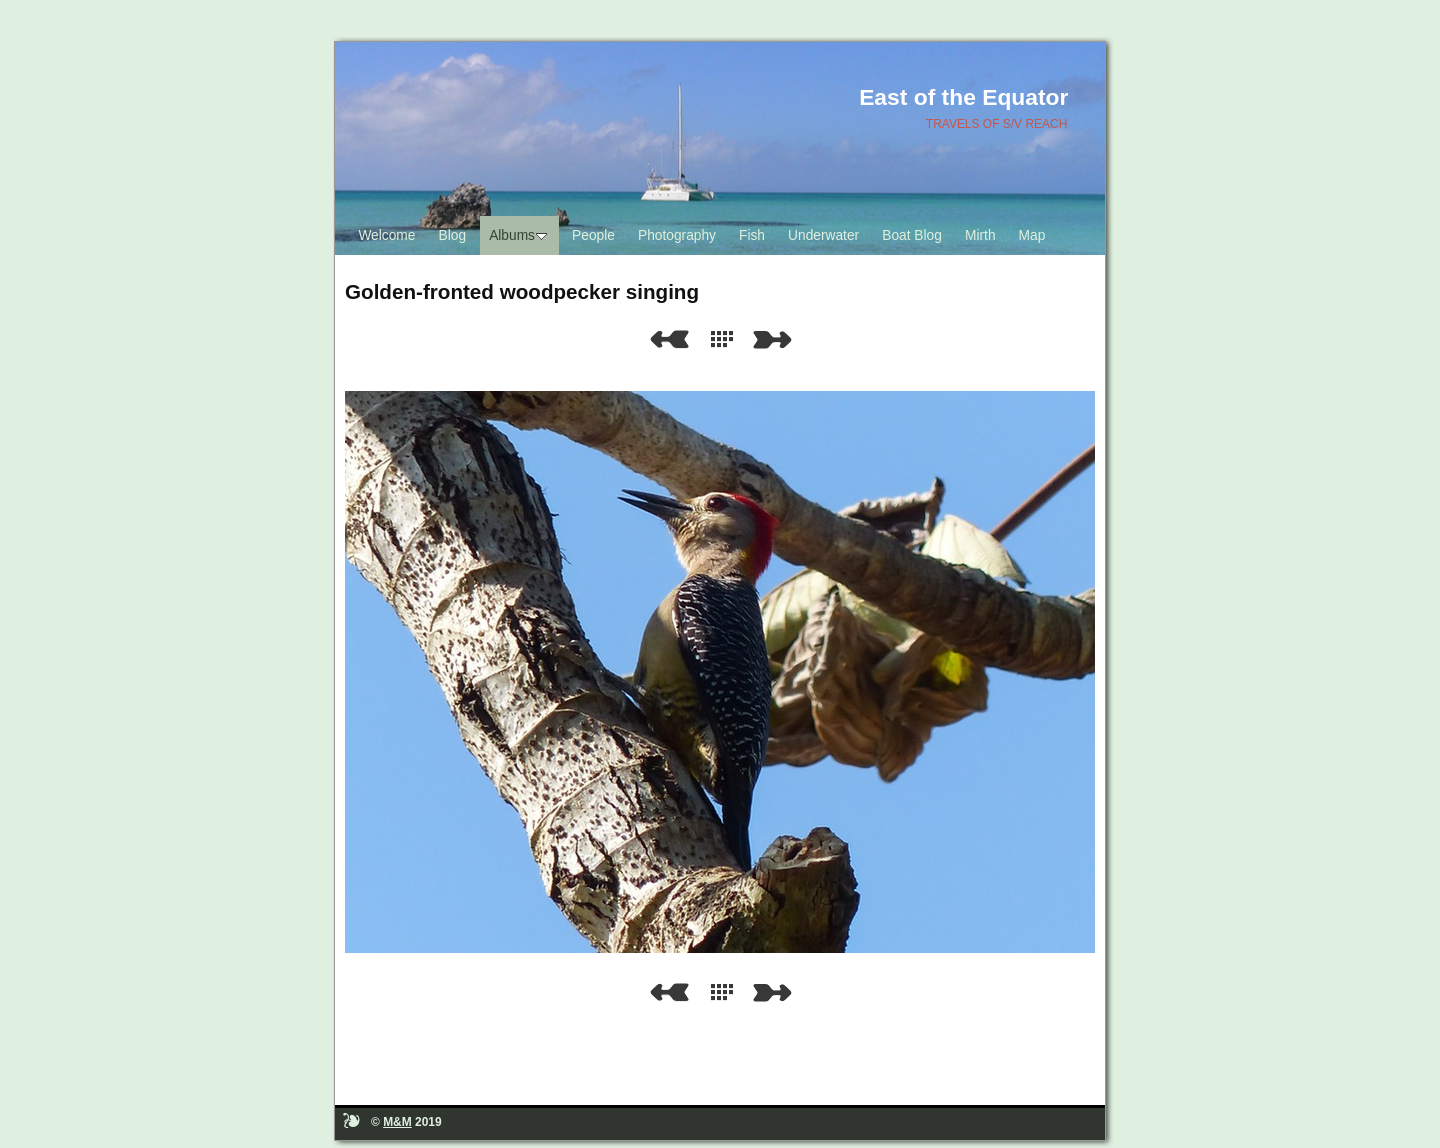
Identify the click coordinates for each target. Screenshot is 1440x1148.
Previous (669, 339)
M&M (397, 1122)
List (726, 339)
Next (776, 339)
